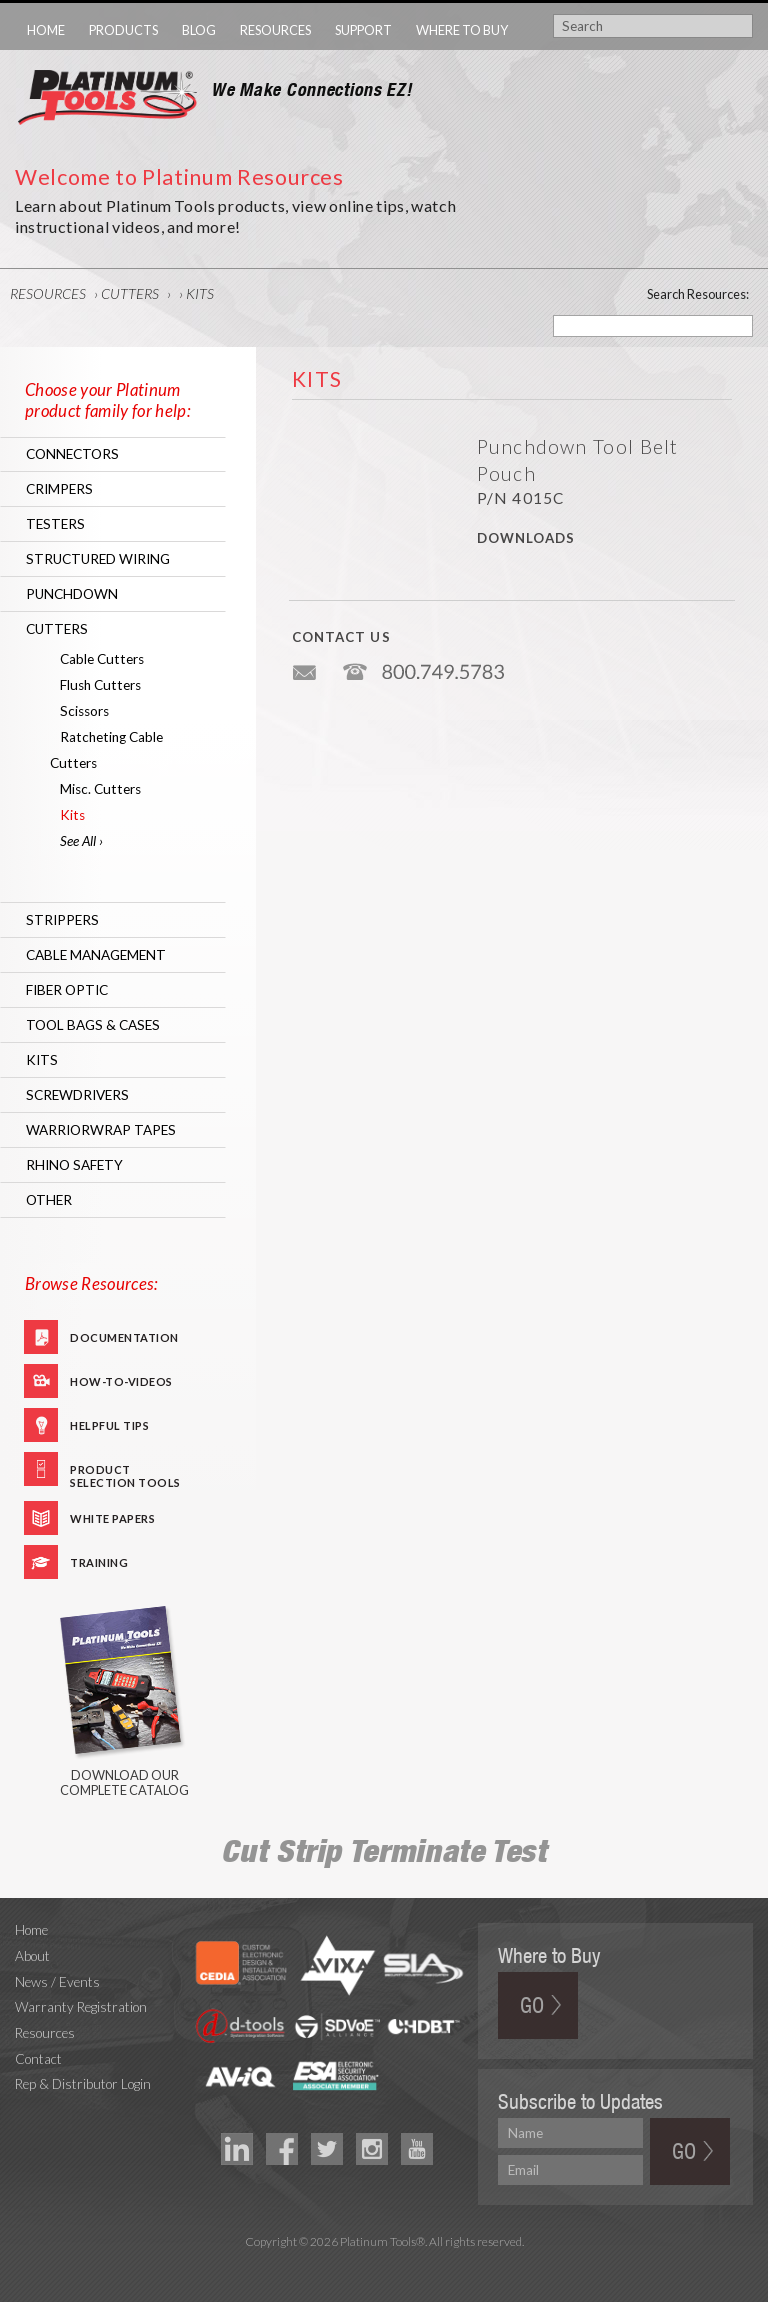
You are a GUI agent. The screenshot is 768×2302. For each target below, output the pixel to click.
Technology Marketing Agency (384, 2265)
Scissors (84, 711)
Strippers (62, 920)
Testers (55, 524)
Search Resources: (698, 294)
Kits (200, 293)
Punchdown (72, 594)
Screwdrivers (77, 1095)
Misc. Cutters (100, 789)
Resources (275, 30)
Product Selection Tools (125, 1474)
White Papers (112, 1518)
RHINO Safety (74, 1165)
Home (46, 30)
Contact (38, 2059)
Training (99, 1562)
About (32, 1956)
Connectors (72, 454)
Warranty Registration (81, 2007)
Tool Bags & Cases (93, 1025)
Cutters (130, 293)
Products (123, 30)
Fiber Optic (67, 990)
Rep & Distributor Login (83, 2084)
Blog (199, 30)
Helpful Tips (109, 1425)
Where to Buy (462, 30)
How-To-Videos (121, 1381)
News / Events (57, 1982)
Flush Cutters (100, 685)
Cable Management (96, 955)
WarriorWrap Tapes (101, 1130)
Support (363, 30)
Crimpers (59, 489)
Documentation (124, 1337)
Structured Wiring (98, 559)
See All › (81, 841)
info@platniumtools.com (306, 664)
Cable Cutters (102, 659)
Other (49, 1200)
